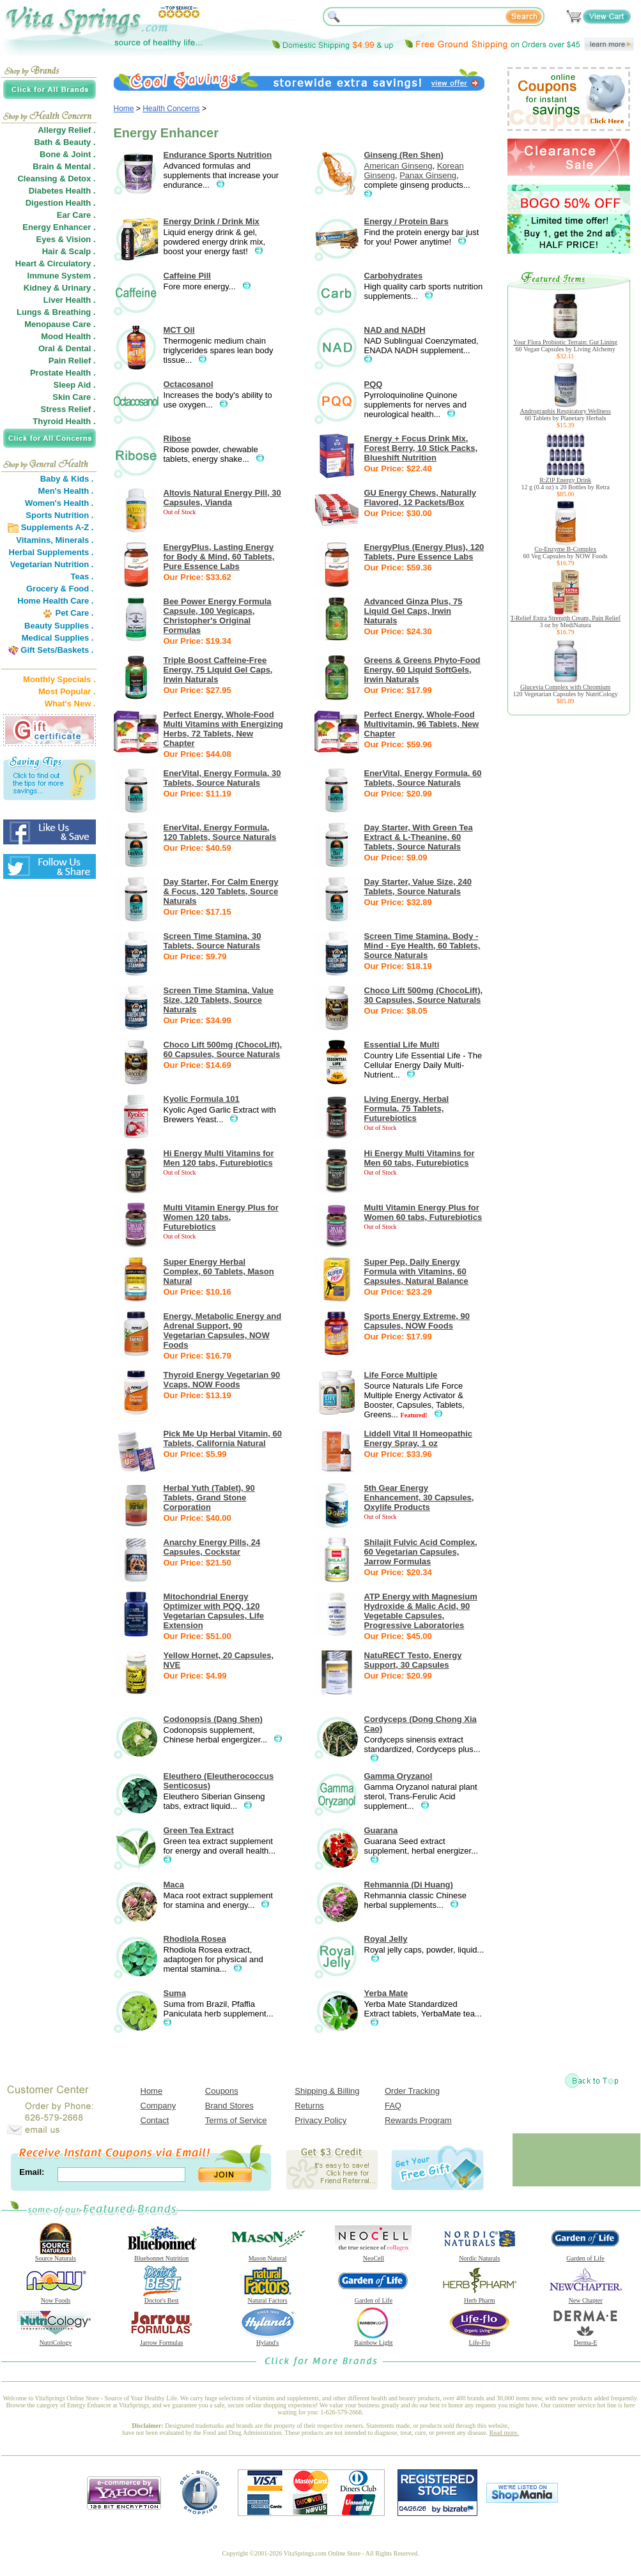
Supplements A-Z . (57, 527)
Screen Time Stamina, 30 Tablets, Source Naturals (212, 940)
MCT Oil (179, 330)
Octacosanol (188, 384)
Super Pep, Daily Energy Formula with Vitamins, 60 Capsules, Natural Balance (416, 1271)
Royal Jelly (386, 1939)
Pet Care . (74, 613)
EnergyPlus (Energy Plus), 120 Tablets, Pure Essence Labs (424, 551)
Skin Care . (73, 397)
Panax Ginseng (427, 175)
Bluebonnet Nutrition (161, 2255)
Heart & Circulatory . (55, 263)
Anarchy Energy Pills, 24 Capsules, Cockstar (212, 1547)
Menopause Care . (59, 324)
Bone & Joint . (67, 154)
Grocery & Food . (59, 588)
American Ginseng (398, 166)
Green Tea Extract (199, 1830)
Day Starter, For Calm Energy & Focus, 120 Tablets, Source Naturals (221, 891)
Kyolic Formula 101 (202, 1099)
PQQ (373, 384)
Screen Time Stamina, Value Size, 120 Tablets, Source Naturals (219, 1000)
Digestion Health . (61, 203)
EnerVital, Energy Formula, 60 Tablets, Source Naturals (423, 778)
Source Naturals (55, 2255)
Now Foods (55, 2297)
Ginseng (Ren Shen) (404, 155)
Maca (174, 1884)
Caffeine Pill (187, 275)
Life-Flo (479, 2339)
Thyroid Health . (64, 421)
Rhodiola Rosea (195, 1939)
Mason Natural (267, 2255)
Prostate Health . (63, 372)
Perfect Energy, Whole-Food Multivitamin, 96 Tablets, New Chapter (421, 724)
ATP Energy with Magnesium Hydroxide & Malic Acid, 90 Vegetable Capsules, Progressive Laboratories (420, 1611)
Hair (50, 251)
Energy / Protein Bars (406, 221)
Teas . (82, 576)
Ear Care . (76, 215)
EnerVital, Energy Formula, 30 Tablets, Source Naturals (222, 778)
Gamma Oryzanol (398, 1776)
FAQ (393, 2105)
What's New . (70, 703)
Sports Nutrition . (59, 515)
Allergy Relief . (66, 130)
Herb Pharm (479, 2297)
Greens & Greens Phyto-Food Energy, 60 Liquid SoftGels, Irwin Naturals (422, 669)
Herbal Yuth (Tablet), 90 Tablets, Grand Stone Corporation (209, 1497)
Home (124, 108)
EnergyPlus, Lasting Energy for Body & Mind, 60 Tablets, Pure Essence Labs (219, 556)
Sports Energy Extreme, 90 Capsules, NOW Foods (417, 1320)
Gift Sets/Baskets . (56, 650)
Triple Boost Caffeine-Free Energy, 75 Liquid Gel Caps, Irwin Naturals (218, 669)
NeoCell (373, 2255)
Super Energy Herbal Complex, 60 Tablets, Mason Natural (219, 1271)
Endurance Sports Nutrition (218, 155)
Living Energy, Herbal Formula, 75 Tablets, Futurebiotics (406, 1108)
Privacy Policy (320, 2120)
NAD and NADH (395, 330)
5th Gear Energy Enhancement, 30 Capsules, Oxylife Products (419, 1497)
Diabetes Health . (62, 190)
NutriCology (55, 2339)
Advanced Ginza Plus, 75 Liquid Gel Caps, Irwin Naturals (413, 611)
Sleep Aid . (75, 385)
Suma (175, 1993)
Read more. (504, 2432)
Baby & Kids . (67, 479)
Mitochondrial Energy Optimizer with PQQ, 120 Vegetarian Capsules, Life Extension (214, 1611)
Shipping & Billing (327, 2091)
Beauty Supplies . (58, 625)
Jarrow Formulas (161, 2339)
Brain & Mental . (64, 166)
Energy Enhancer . (58, 227)
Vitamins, (34, 540)
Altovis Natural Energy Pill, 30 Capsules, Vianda (222, 497)
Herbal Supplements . (51, 552)
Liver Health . (69, 300)
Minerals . (75, 540)
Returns (309, 2105)
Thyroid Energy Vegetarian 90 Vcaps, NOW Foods (222, 1379)
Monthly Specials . (59, 679)
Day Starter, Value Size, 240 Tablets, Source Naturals (418, 886)
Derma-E (585, 2339)
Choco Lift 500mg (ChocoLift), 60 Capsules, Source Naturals (223, 1049)
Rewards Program (418, 2120)
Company (158, 2105)
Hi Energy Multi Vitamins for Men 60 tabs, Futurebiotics (419, 1158)
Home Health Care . (55, 601)
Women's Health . (59, 503)
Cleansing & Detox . (56, 178)
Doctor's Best (161, 2297)
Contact (155, 2120)
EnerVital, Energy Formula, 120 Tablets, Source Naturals (220, 832)
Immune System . (61, 275)
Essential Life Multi (402, 1044)
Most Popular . (67, 691)
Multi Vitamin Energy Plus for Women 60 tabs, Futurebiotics (423, 1212)
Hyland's (267, 2339)
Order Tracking (412, 2091)
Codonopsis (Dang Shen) (213, 1719)
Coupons (221, 2091)
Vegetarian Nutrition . (52, 564)
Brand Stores (229, 2105)
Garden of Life (585, 2255)
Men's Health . (66, 491)
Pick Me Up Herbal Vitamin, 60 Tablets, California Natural (223, 1438)
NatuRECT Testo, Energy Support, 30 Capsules (413, 1660)
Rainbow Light (373, 2339)
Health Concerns (171, 108)
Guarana (381, 1830)
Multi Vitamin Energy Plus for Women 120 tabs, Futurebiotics (221, 1217)
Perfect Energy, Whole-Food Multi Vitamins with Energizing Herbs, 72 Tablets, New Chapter (224, 729)
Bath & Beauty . (64, 142)
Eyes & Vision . (66, 239)
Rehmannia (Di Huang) (408, 1884)
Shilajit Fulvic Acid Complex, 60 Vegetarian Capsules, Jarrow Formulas (420, 1551)
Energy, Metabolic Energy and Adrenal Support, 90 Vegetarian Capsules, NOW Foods (223, 1330)
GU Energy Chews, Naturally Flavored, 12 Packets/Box (420, 497)
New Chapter (585, 2297)
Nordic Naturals (479, 2255)
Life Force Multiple (401, 1375)
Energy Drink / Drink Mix (211, 221)
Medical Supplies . (58, 638)
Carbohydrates (393, 275)
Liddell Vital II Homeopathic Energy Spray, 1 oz (418, 1438)
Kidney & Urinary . (60, 288)
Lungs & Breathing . (56, 312)
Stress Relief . (68, 409)
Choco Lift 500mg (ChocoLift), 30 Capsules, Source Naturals (423, 995)
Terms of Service (236, 2120)
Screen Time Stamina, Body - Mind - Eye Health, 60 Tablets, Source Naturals (422, 945)
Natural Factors (267, 2297)
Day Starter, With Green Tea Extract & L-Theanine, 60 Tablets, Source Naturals (418, 837)
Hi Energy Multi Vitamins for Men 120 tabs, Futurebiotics (219, 1158)
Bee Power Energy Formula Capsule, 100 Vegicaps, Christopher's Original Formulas (218, 616)
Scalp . (82, 251)
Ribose (177, 438)
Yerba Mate (386, 1993)
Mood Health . (68, 336)
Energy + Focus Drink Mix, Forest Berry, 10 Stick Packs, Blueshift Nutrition (421, 448)
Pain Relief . (72, 360)
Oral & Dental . (67, 348)
